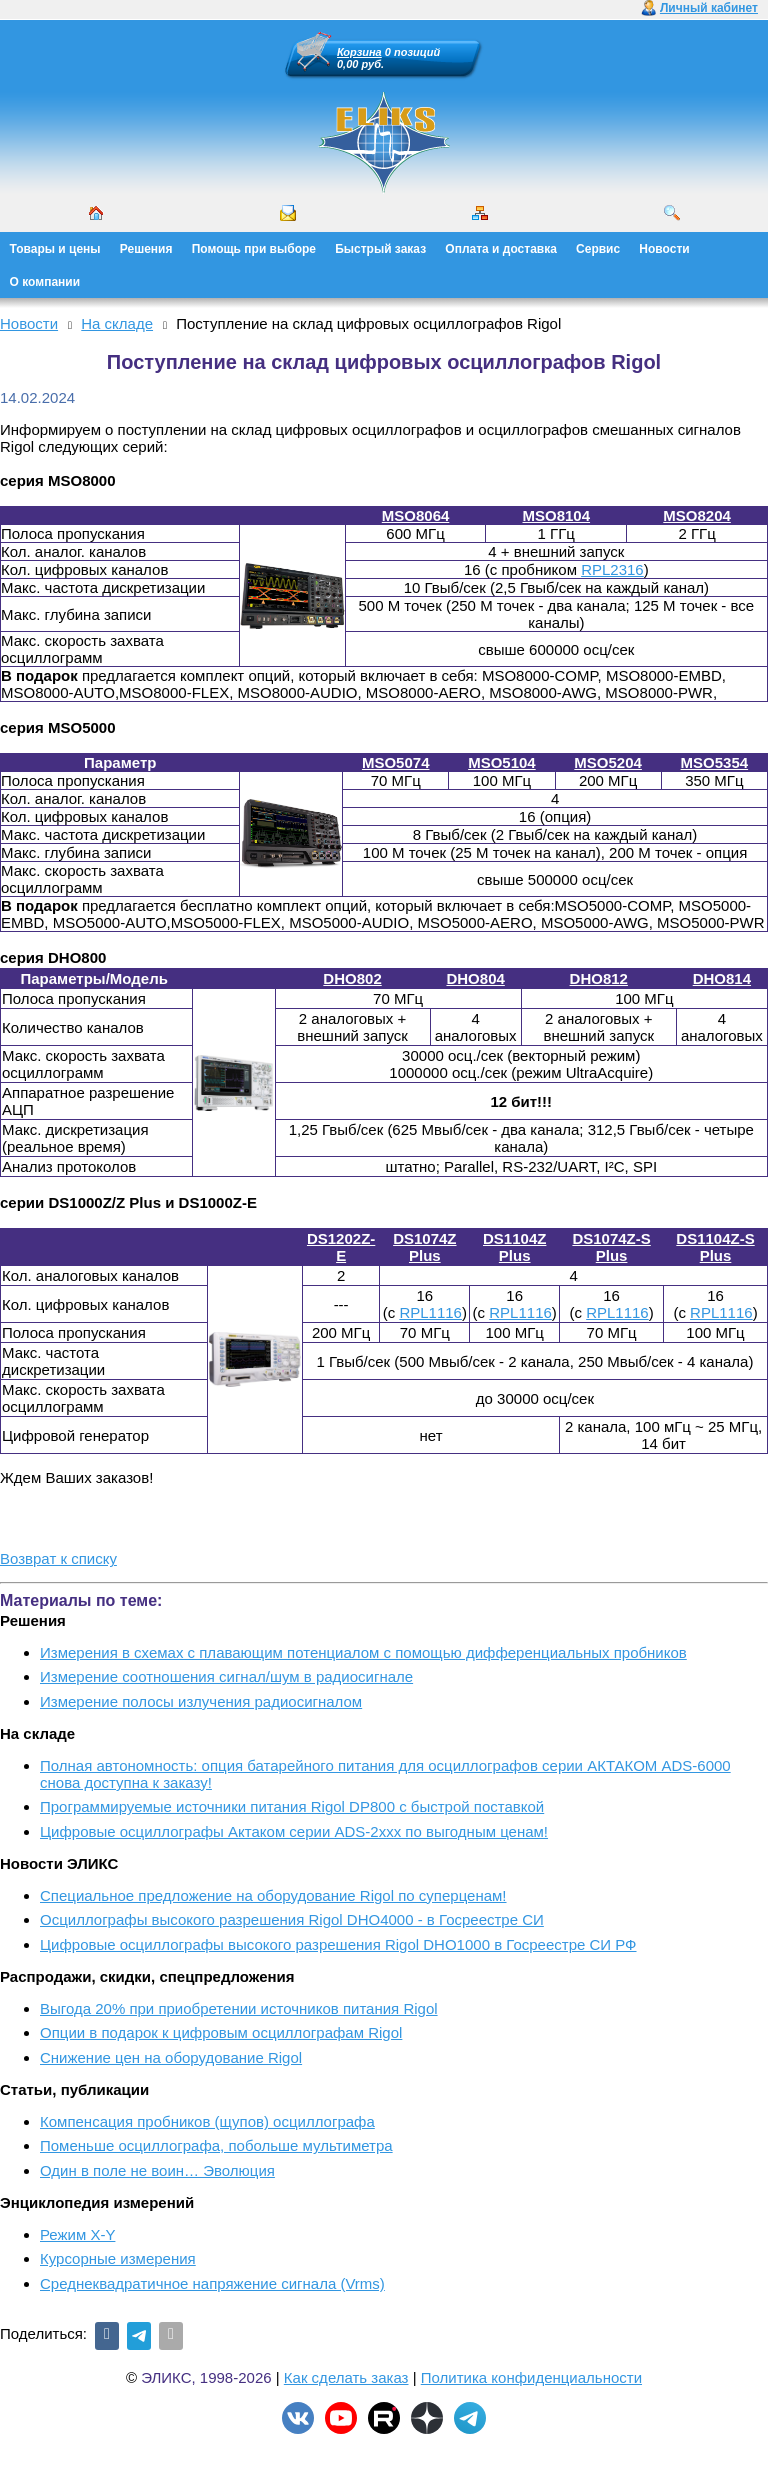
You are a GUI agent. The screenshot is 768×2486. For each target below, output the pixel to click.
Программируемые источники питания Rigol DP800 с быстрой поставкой (292, 1806)
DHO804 (475, 978)
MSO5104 (502, 762)
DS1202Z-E (341, 1247)
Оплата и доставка (501, 249)
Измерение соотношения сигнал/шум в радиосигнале (226, 1676)
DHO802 (352, 978)
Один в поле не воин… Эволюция (157, 2170)
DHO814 (722, 978)
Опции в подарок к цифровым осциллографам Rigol (221, 2032)
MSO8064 (416, 515)
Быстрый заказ (380, 249)
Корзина (359, 52)
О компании (45, 282)
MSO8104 (557, 515)
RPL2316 (612, 569)
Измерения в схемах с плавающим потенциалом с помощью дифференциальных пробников (363, 1652)
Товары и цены (55, 249)
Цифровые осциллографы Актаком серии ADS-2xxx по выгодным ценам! (294, 1831)
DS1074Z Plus (424, 1247)
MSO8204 (697, 515)
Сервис (598, 249)
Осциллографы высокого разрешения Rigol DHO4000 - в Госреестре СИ (292, 1919)
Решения (146, 249)
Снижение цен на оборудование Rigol (171, 2057)
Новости (664, 249)
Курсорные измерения (118, 2258)
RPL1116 (430, 1312)
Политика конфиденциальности (531, 2377)
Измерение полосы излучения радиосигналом (201, 1701)
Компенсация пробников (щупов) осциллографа (207, 2121)
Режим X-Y (77, 2234)
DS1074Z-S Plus (611, 1247)
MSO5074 (396, 762)
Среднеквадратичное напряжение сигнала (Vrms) (212, 2283)
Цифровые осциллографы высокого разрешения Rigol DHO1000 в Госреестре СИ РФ (338, 1944)
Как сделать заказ (346, 2377)
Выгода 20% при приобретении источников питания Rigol (239, 2008)
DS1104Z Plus (514, 1247)
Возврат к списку (58, 1558)
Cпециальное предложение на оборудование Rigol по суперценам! (273, 1895)
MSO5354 (715, 762)
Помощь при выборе (254, 249)
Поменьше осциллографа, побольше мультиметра (216, 2145)
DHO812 (599, 978)
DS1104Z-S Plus (715, 1247)
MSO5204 (608, 762)
